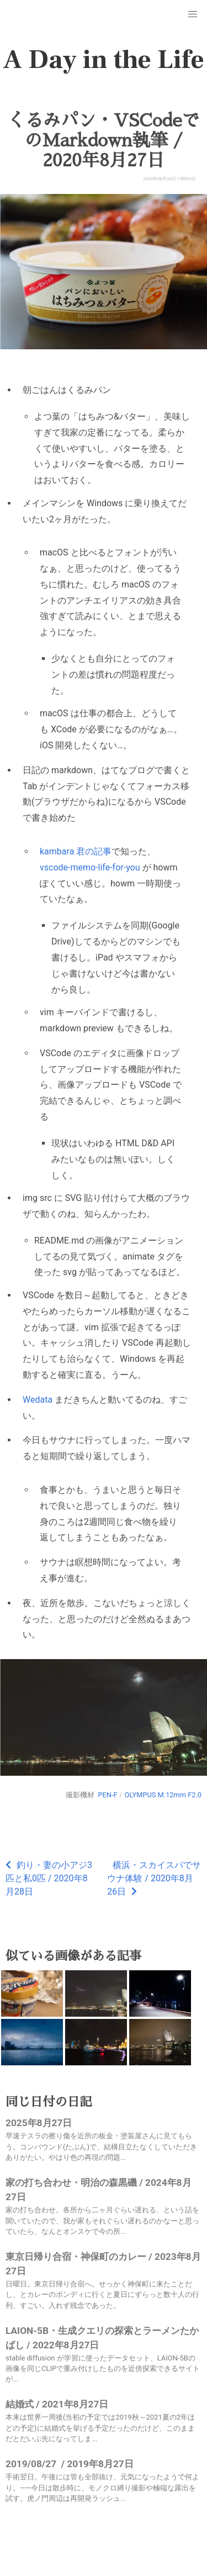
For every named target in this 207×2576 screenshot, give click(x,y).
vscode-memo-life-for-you (90, 867)
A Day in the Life (103, 60)
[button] (192, 14)
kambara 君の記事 (76, 851)
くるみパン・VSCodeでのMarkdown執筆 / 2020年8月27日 (104, 140)
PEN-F (107, 1795)
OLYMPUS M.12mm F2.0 (162, 1795)
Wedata (37, 1399)
